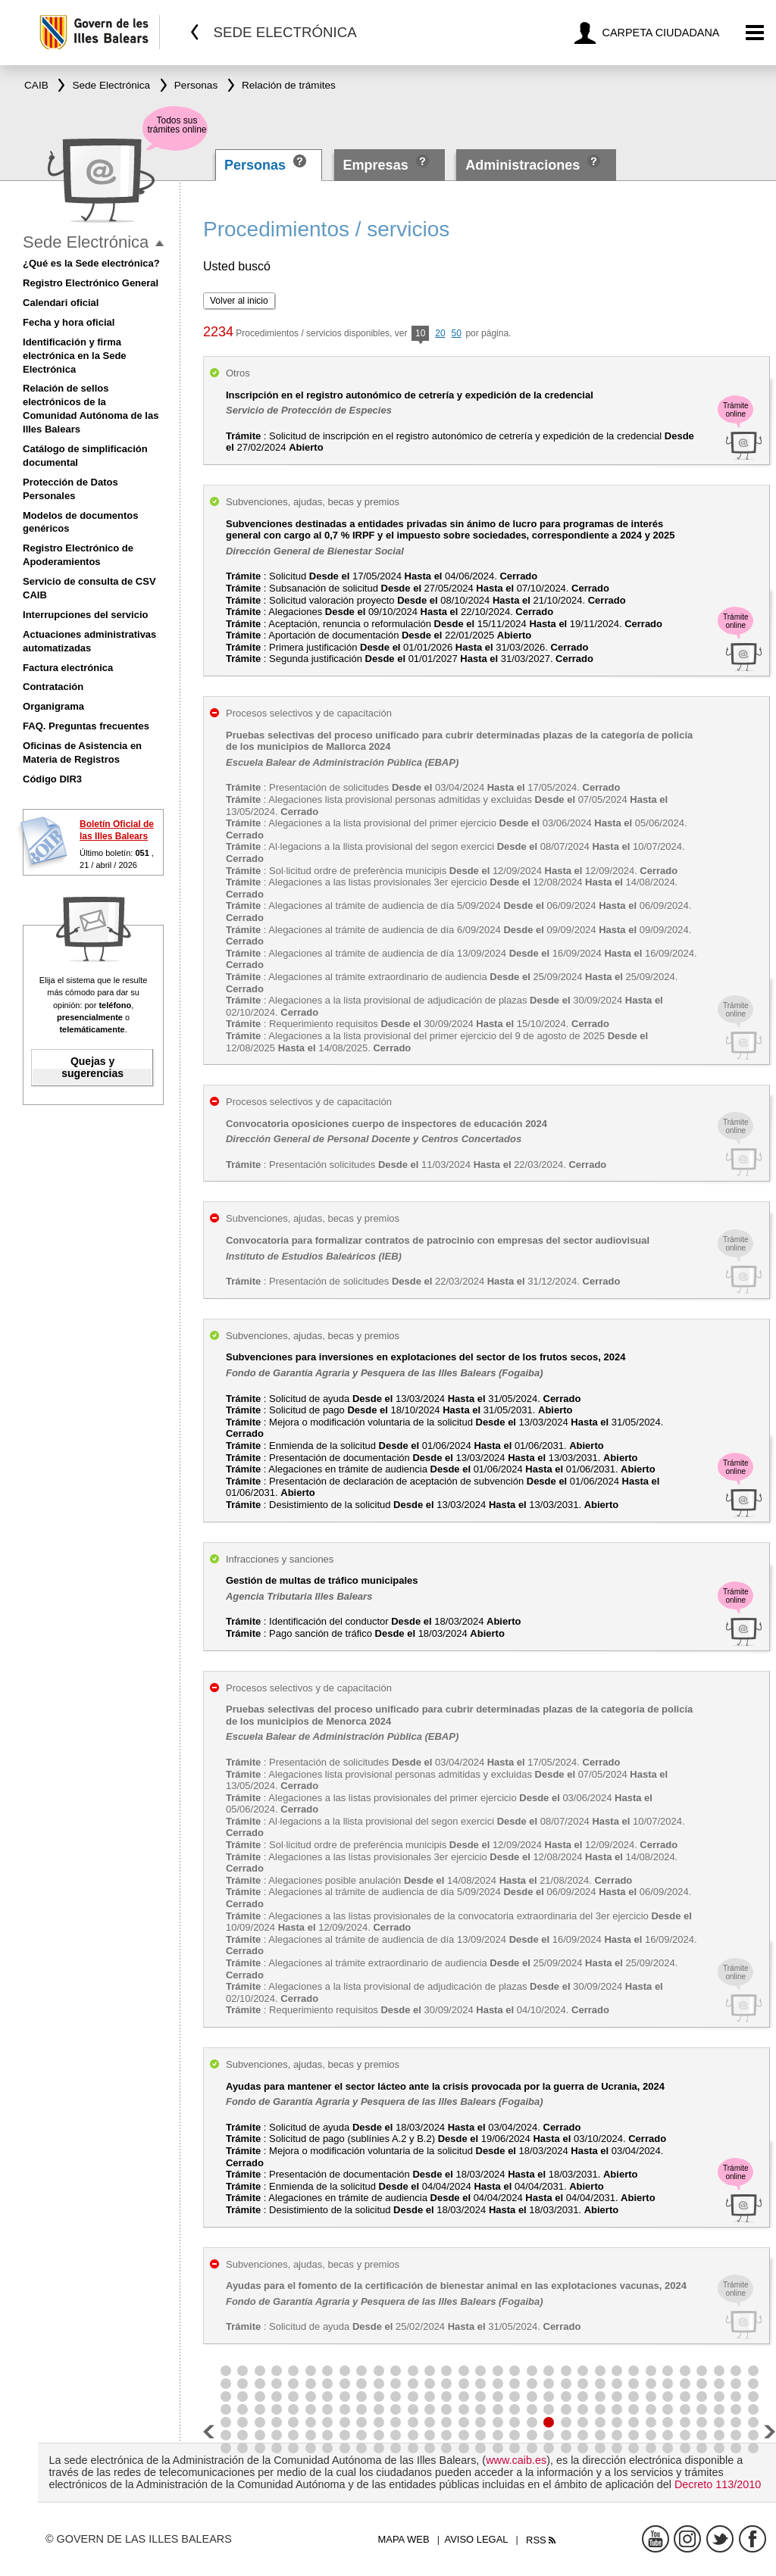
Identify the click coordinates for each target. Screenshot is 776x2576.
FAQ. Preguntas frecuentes (86, 726)
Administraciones (522, 165)
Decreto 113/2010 (717, 2484)
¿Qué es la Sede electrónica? (91, 263)
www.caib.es (516, 2460)
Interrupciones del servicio (85, 614)
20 (440, 333)
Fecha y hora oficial (68, 322)
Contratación (53, 686)
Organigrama (53, 706)
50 (456, 333)
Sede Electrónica (86, 242)
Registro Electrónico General (90, 283)
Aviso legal (476, 2539)
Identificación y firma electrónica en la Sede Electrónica (75, 355)
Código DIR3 (52, 779)
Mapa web (403, 2539)
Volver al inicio (239, 300)
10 (420, 334)
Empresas (375, 165)
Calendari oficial (61, 302)
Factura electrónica (68, 667)
